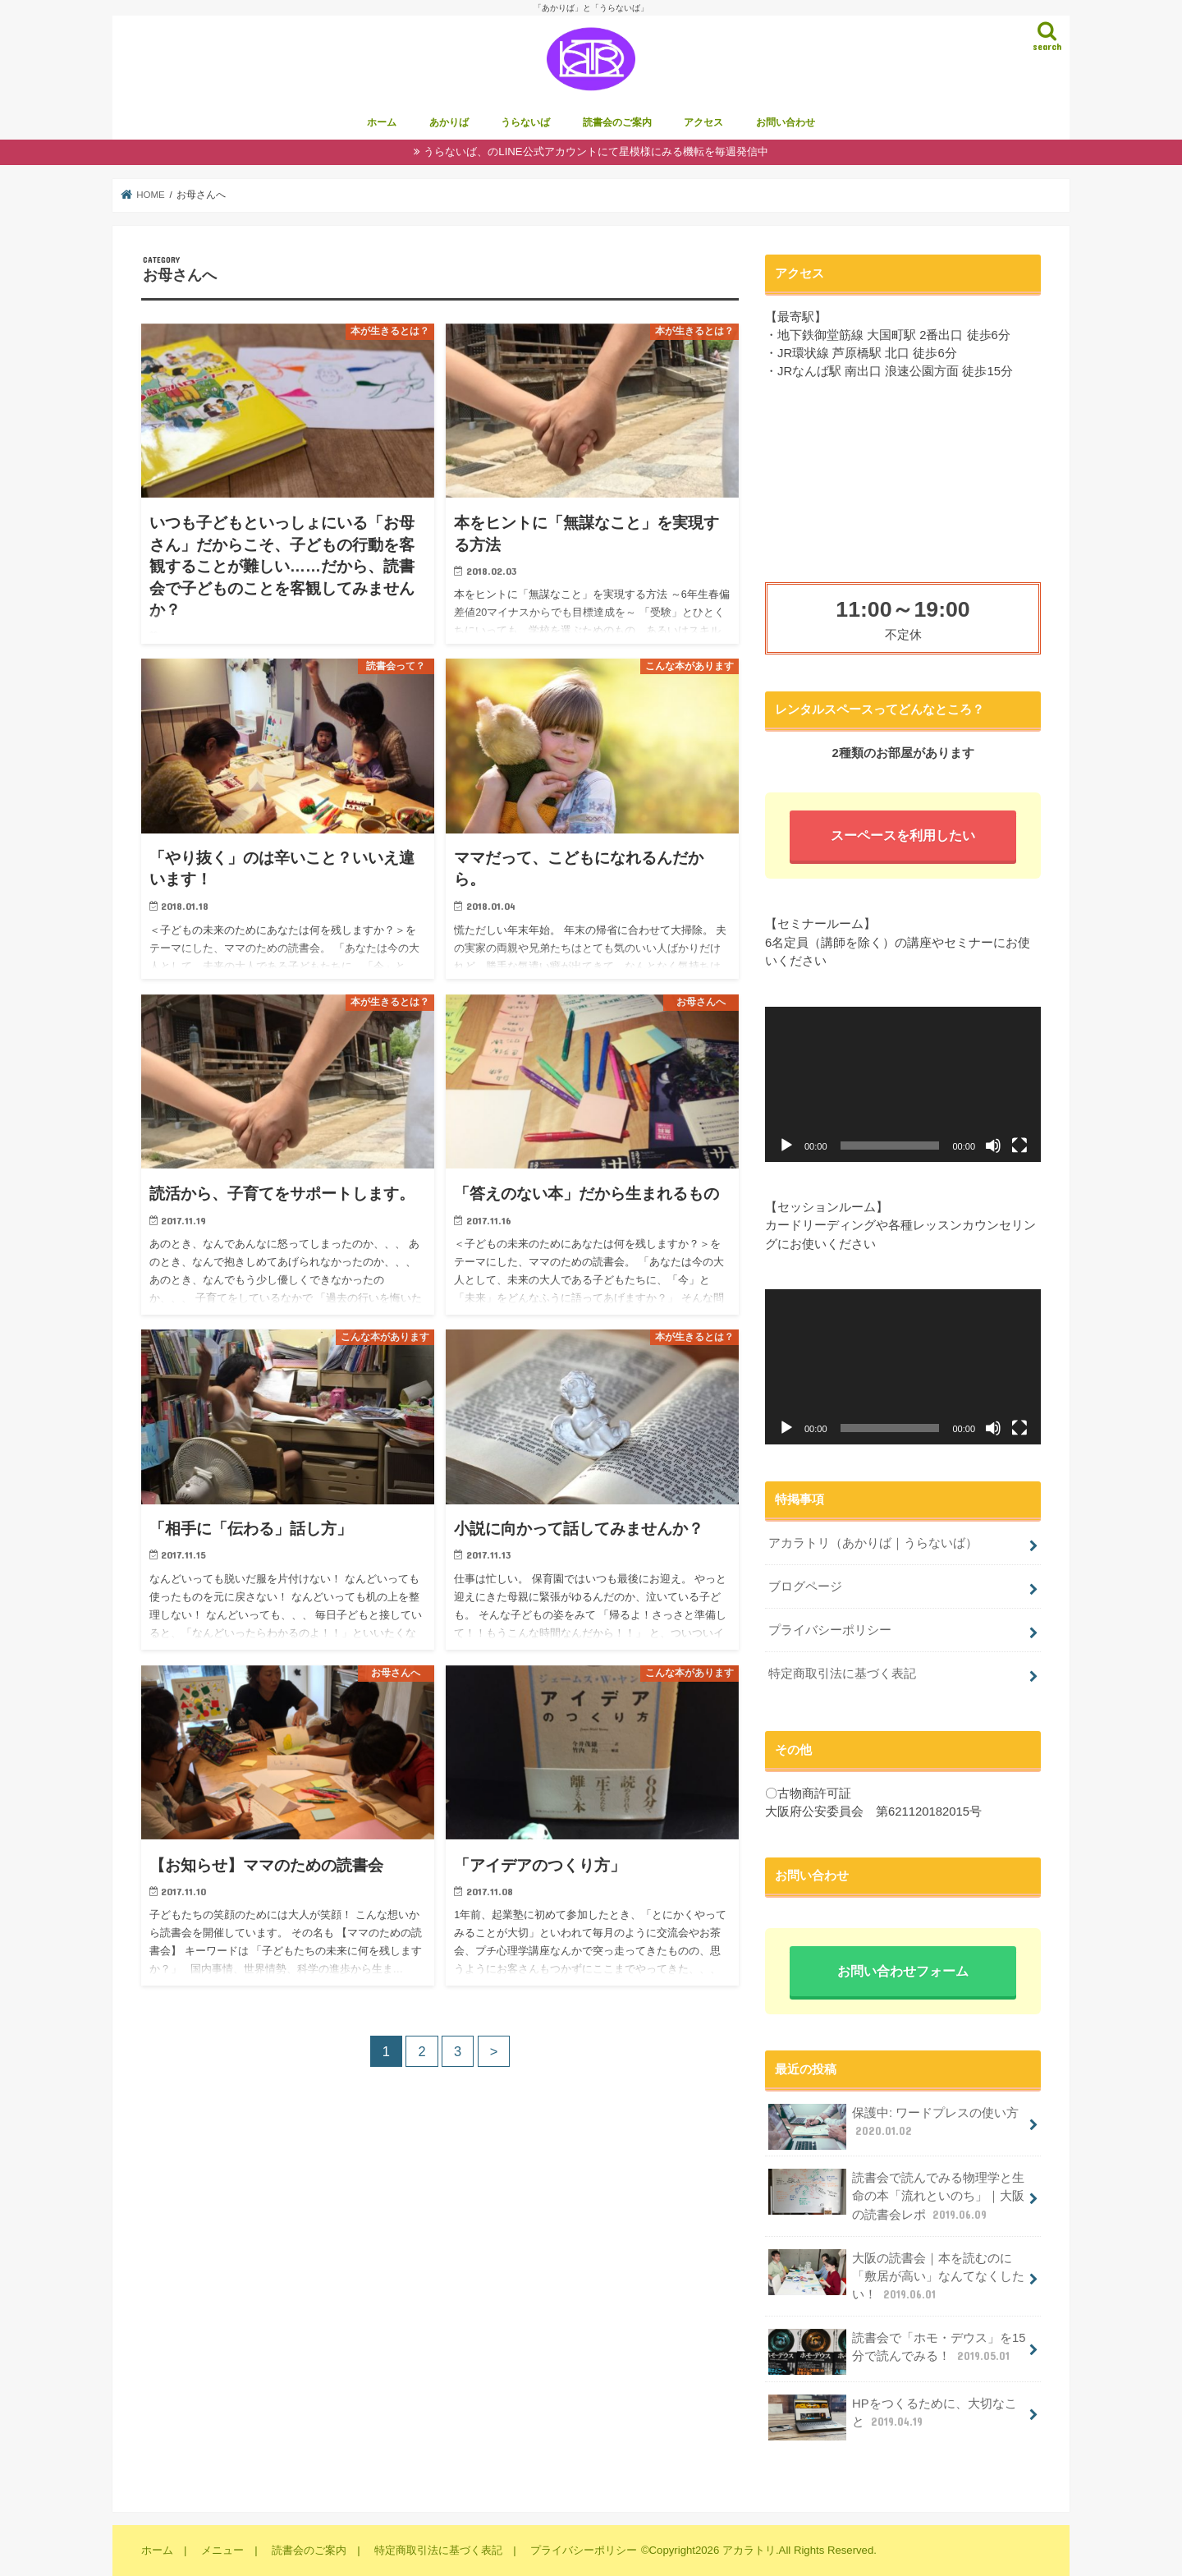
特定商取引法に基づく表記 (842, 1673)
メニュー (222, 2550)
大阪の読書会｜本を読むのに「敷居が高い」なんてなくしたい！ (896, 2276)
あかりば (449, 123)
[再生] (786, 1145)
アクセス (703, 123)
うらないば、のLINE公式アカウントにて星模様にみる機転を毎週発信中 (595, 152)
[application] (903, 1084)
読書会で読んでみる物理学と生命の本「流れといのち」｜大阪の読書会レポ (896, 2195)
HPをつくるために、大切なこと (892, 2418)
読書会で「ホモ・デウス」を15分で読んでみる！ (896, 2352)
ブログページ (805, 1586)
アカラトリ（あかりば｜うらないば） (873, 1543)
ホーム (381, 123)
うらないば (525, 123)
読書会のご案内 (617, 123)
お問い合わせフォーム (903, 1971)
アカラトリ (749, 2550)
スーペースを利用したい (903, 836)
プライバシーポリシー (829, 1630)
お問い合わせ (785, 123)
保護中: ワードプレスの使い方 (893, 2127)
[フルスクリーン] (1019, 1145)
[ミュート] (993, 1145)
